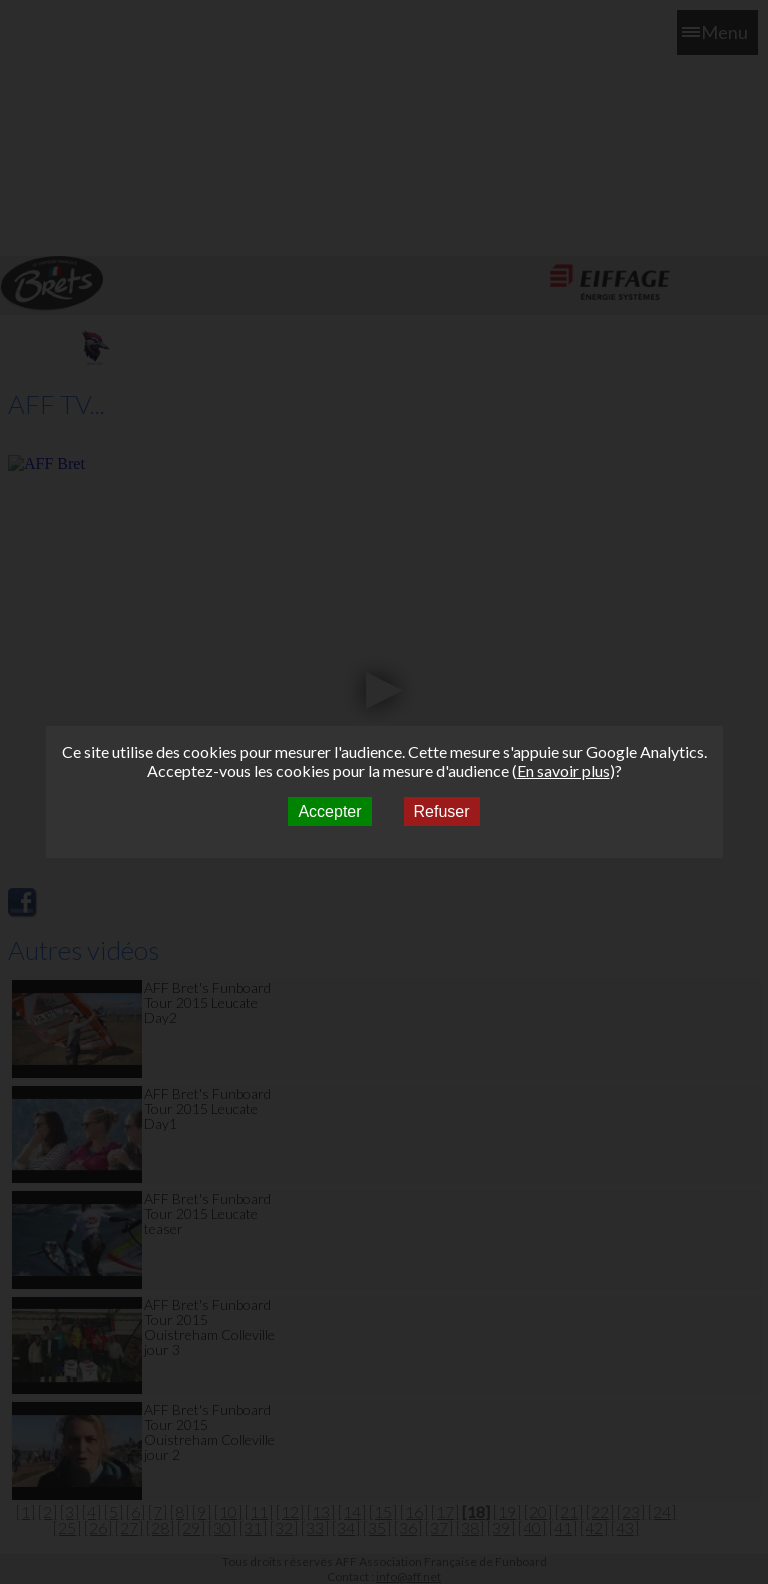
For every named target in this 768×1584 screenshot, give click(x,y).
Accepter (329, 811)
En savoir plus (563, 770)
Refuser (442, 811)
